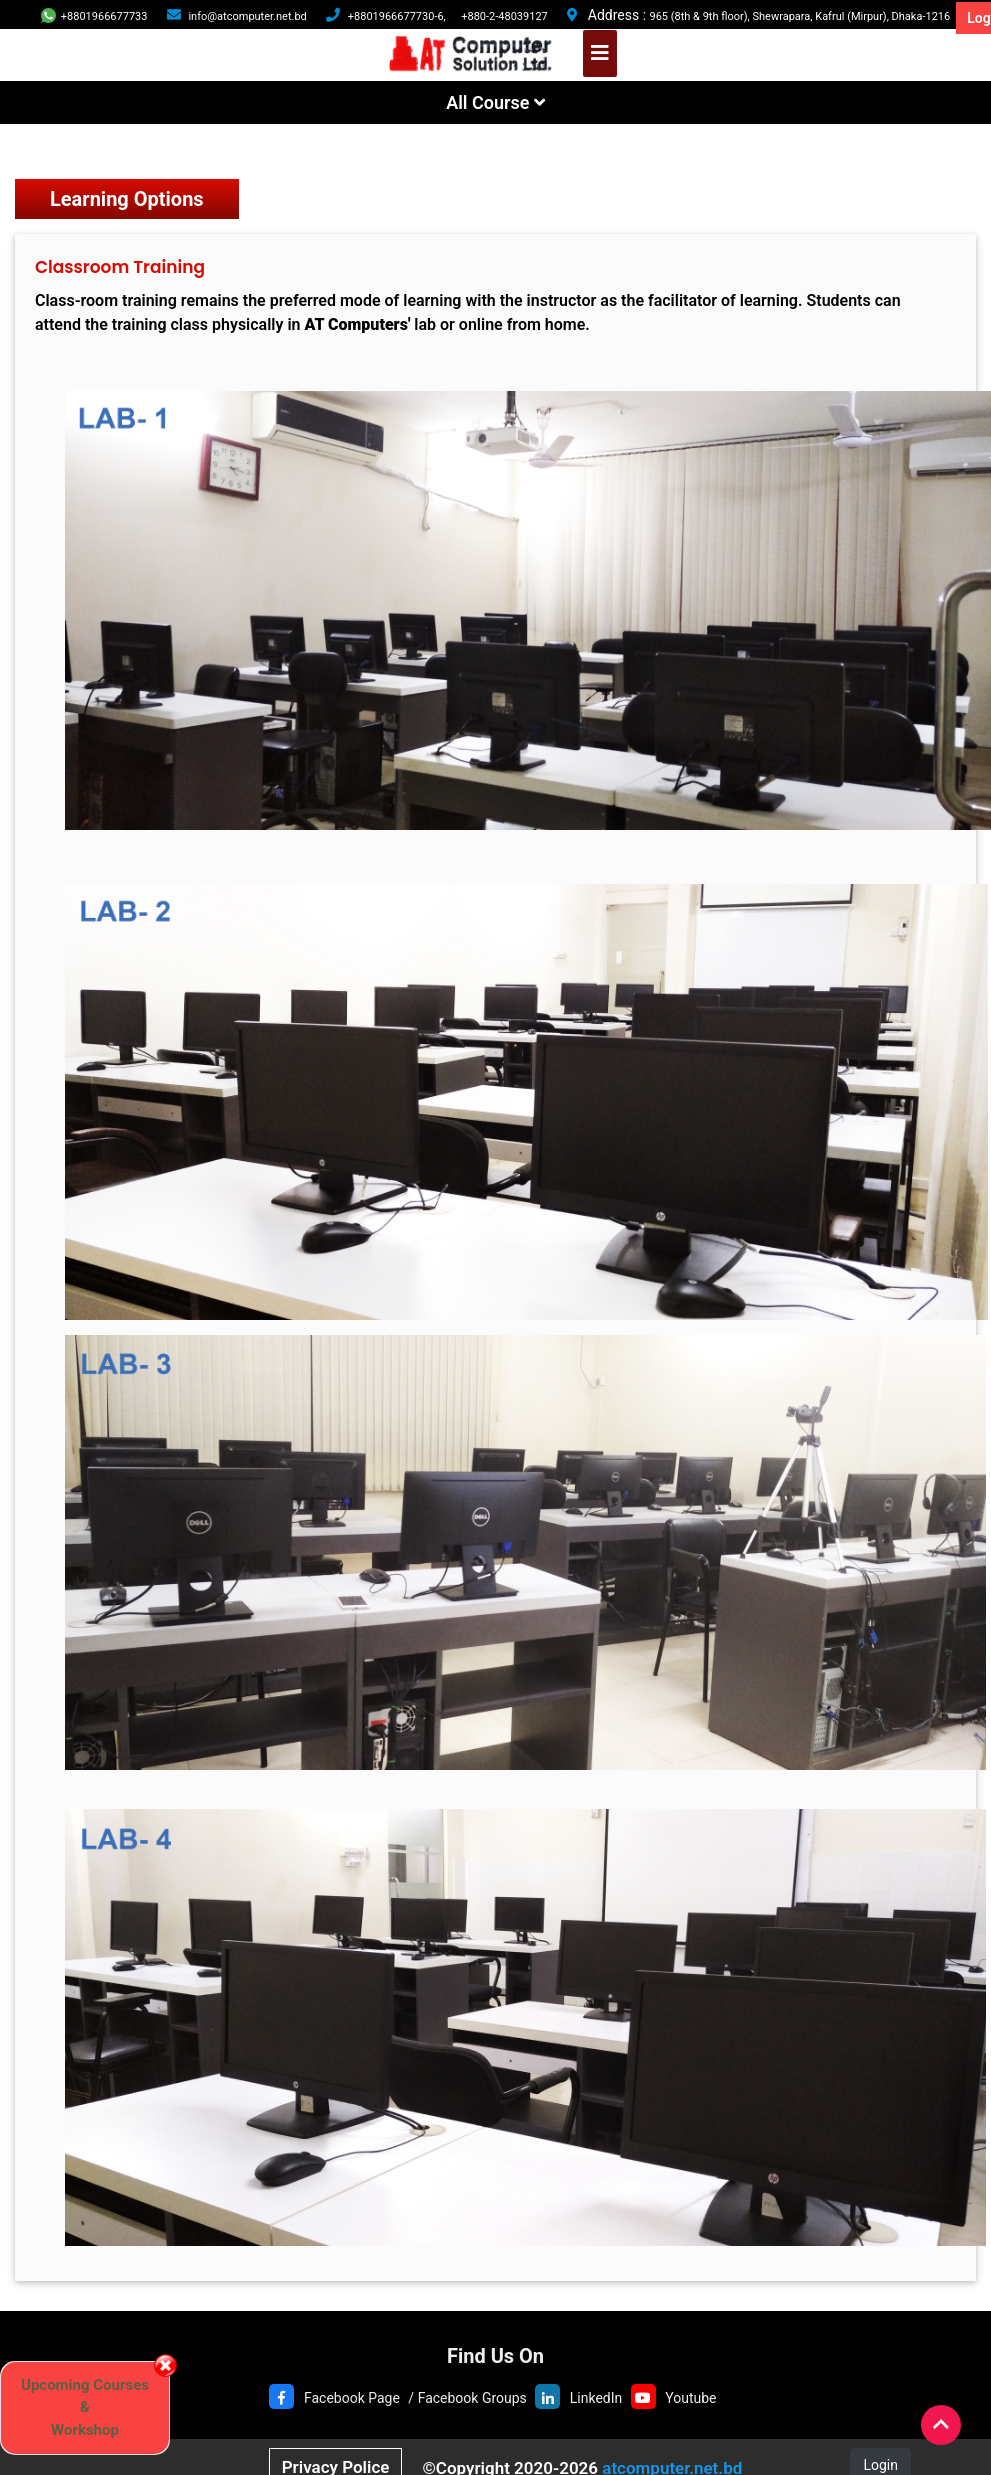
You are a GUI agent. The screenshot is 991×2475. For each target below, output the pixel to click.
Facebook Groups (472, 2398)
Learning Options (127, 199)
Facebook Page (352, 2398)
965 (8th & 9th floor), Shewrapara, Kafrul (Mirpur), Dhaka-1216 (800, 16)
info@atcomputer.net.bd (247, 16)
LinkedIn (596, 2398)
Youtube (690, 2398)
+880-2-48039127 (504, 16)
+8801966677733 (94, 16)
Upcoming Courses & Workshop (85, 2407)
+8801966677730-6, (397, 16)
